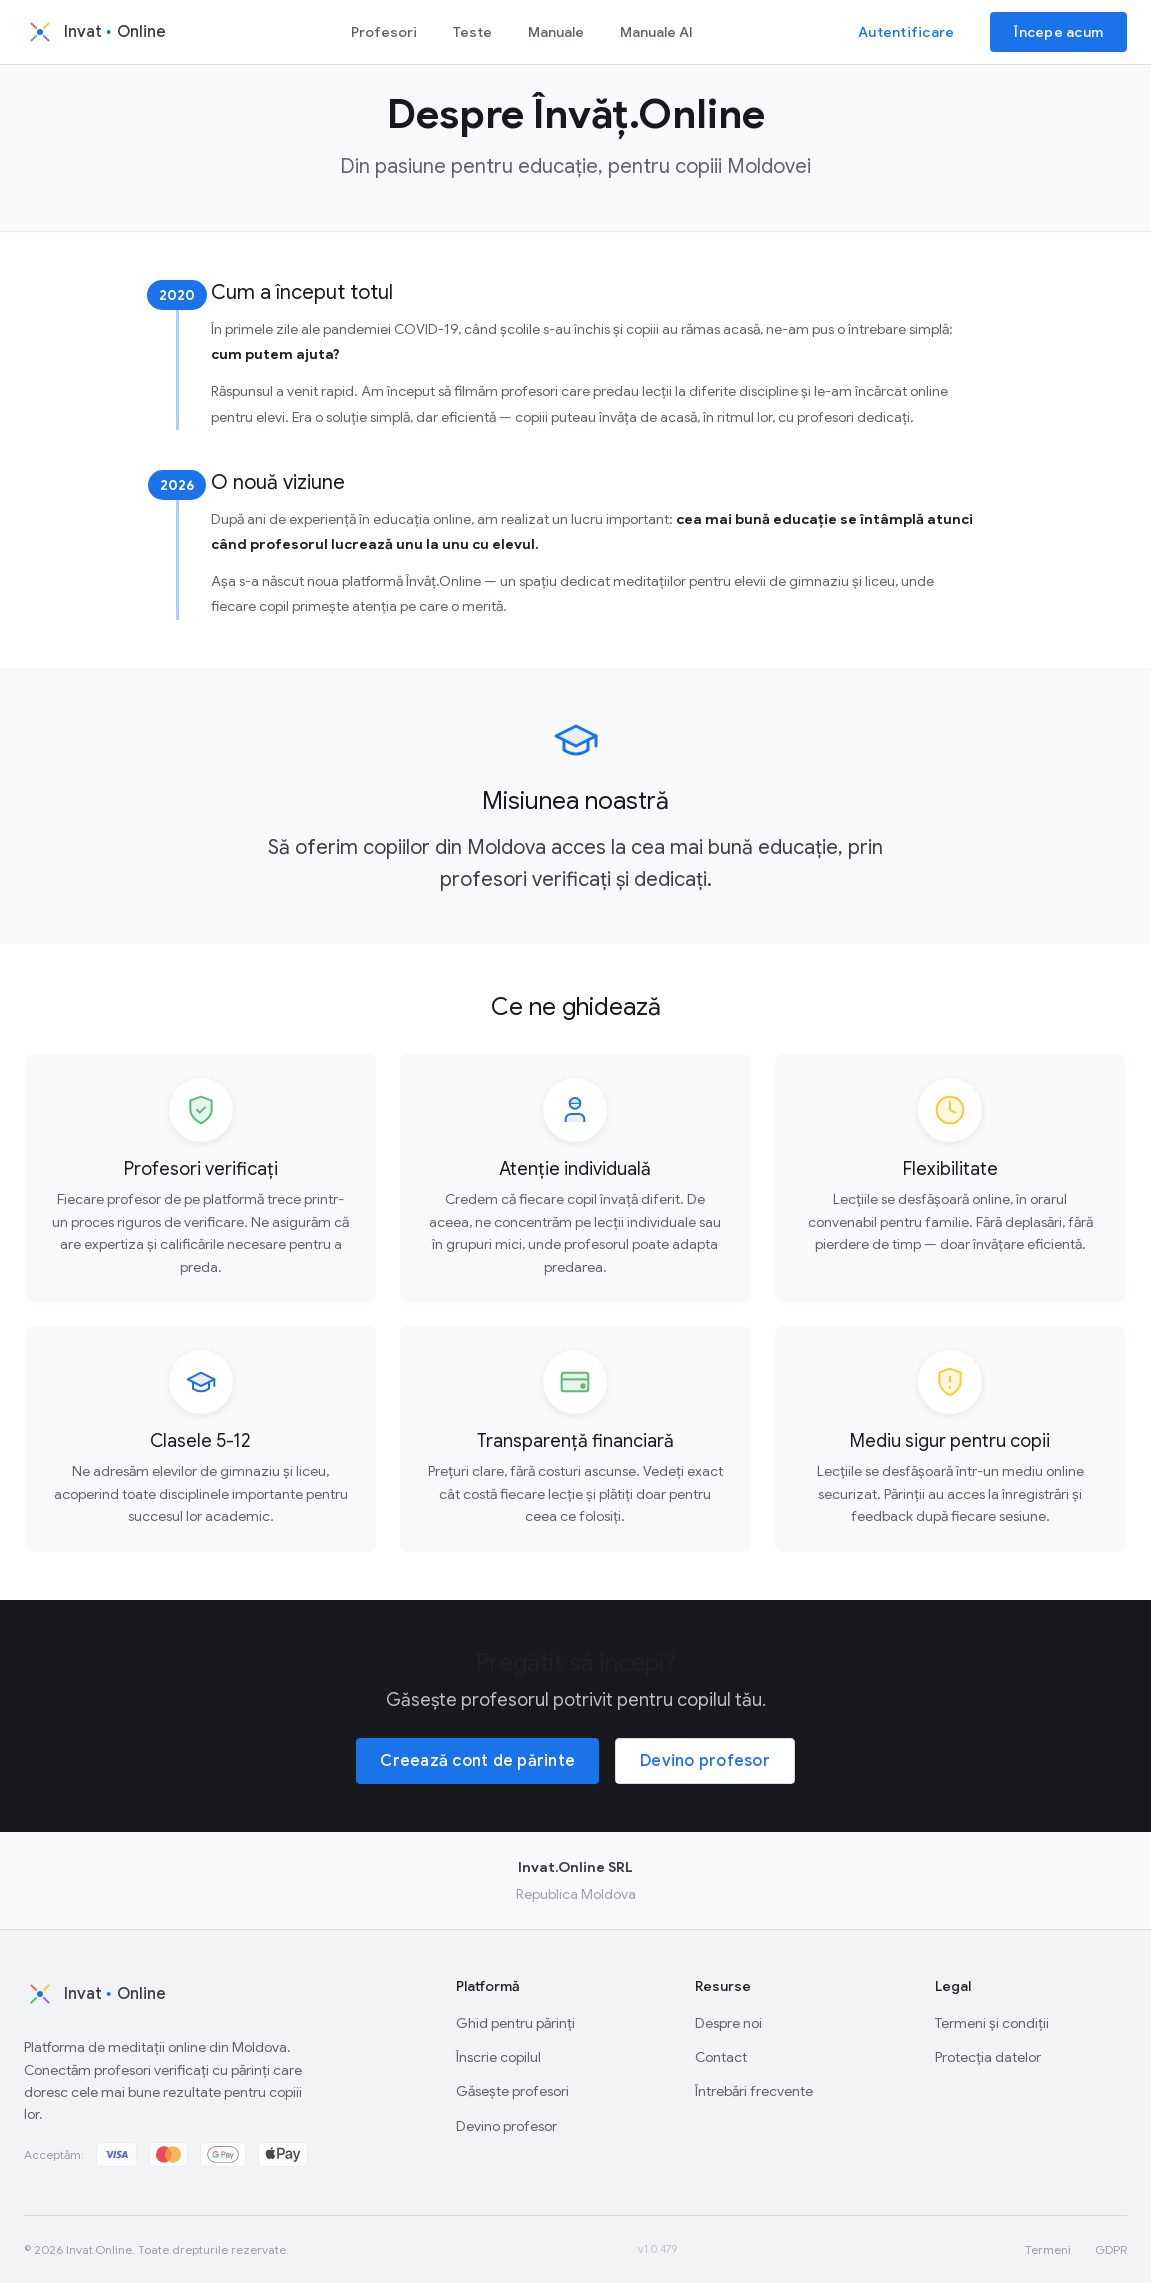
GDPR (1111, 2249)
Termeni (1048, 2249)
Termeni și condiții (992, 2023)
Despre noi (728, 2023)
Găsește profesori (512, 2091)
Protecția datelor (988, 2057)
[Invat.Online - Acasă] (117, 32)
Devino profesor (705, 1761)
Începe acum (1058, 32)
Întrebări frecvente (754, 2091)
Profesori (384, 32)
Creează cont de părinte (477, 1761)
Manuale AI (656, 32)
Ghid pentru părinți (515, 2023)
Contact (721, 2057)
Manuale (556, 32)
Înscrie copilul (498, 2057)
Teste (472, 32)
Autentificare (906, 32)
